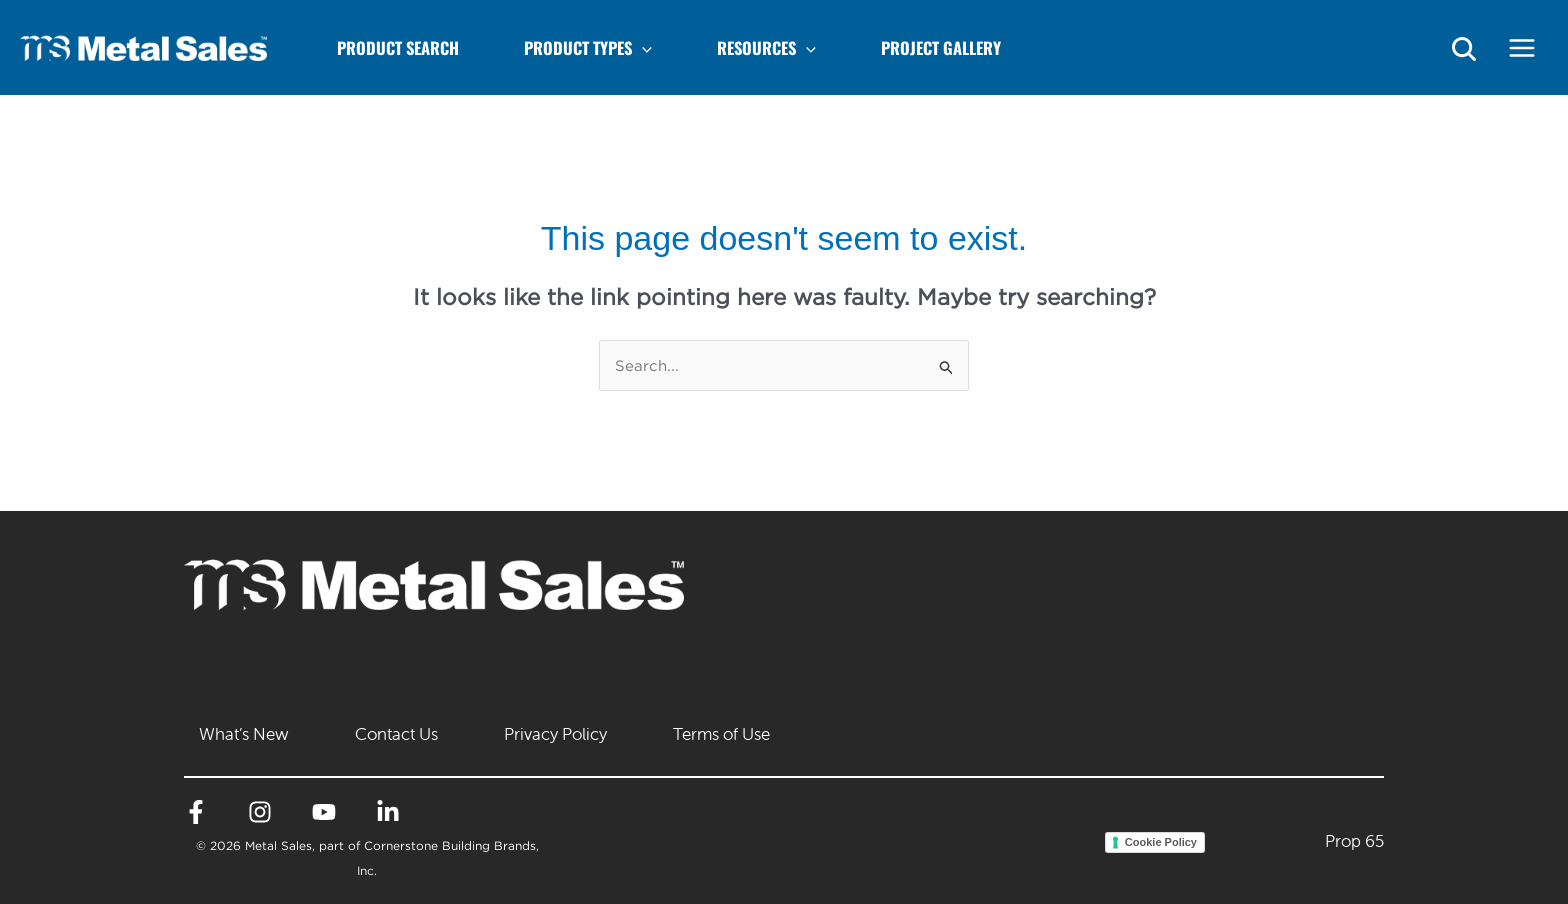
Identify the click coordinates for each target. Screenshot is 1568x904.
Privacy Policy (555, 734)
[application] (642, 47)
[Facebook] (196, 812)
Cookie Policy (1161, 842)
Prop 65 (1354, 841)
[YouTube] (324, 812)
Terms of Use (721, 734)
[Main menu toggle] (1522, 47)
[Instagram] (260, 812)
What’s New (244, 734)
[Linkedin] (388, 812)
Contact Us (396, 734)
